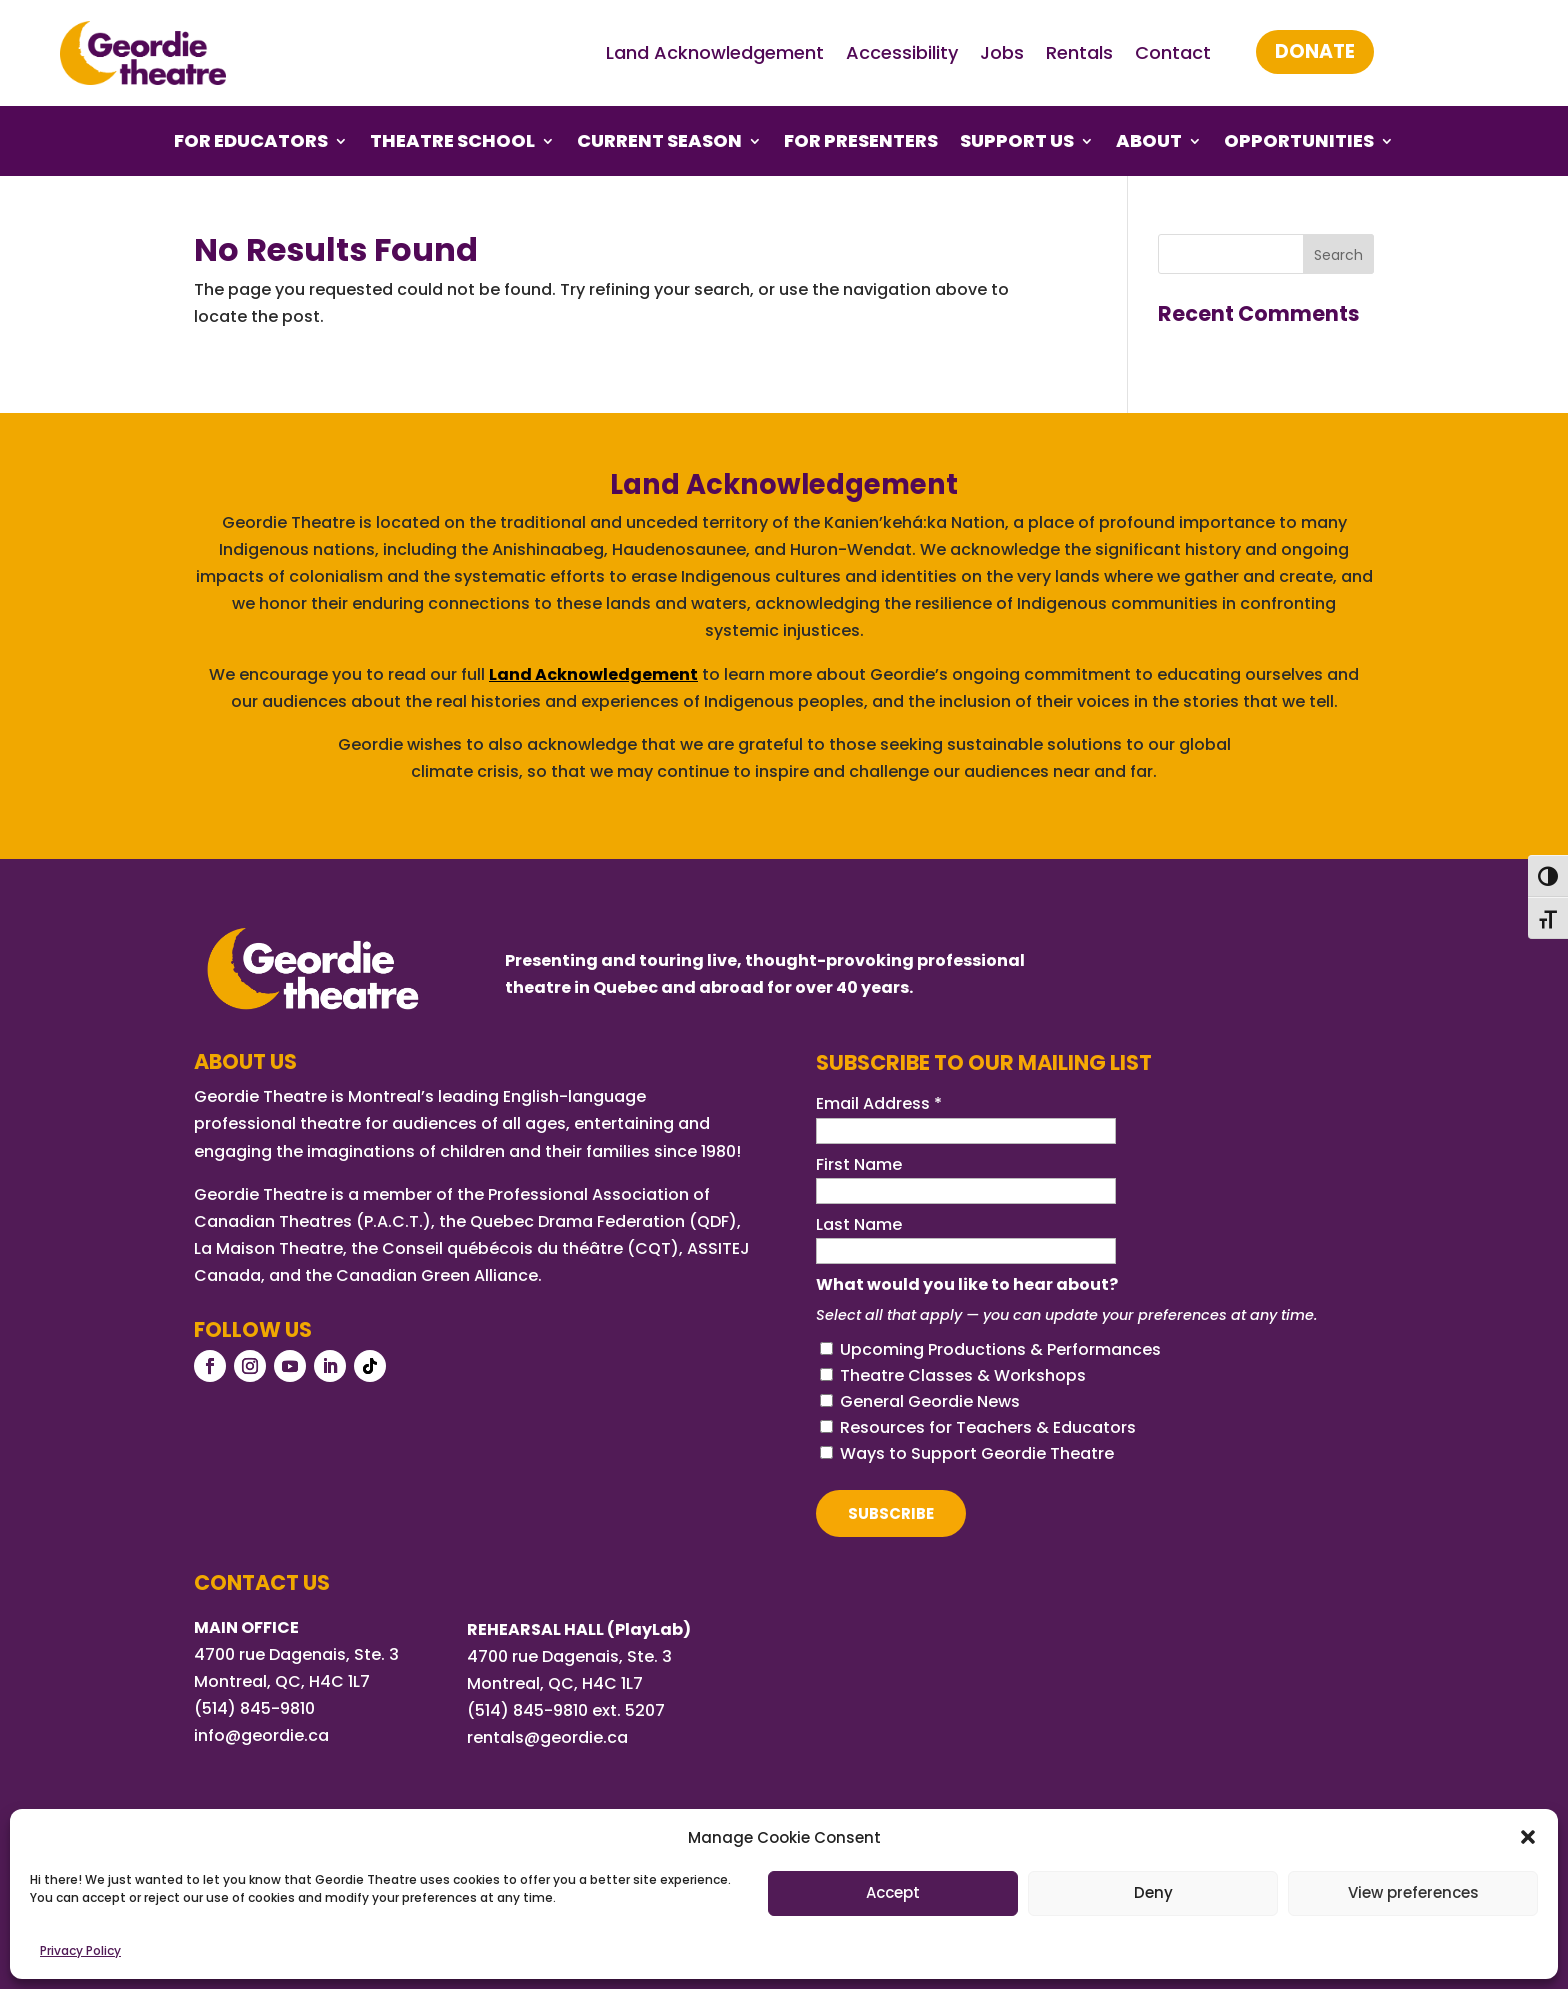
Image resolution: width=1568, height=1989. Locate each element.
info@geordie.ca (261, 1735)
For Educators (251, 143)
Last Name (859, 1224)
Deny (1153, 1892)
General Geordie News (930, 1401)
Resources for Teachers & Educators (988, 1427)
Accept (893, 1892)
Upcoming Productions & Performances (1000, 1349)
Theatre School (452, 143)
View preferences (1413, 1892)
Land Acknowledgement (715, 52)
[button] (1528, 1837)
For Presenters (861, 143)
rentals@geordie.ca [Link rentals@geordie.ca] (547, 1737)
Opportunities (1299, 143)
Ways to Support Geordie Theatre (977, 1453)
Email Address (879, 1103)
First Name (859, 1164)
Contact (1173, 52)
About (1149, 143)
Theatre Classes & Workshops (963, 1375)
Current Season (659, 143)
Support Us (1017, 143)
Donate (1315, 51)
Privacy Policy (80, 1950)
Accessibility (902, 52)
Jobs (1002, 52)
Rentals (1079, 52)
